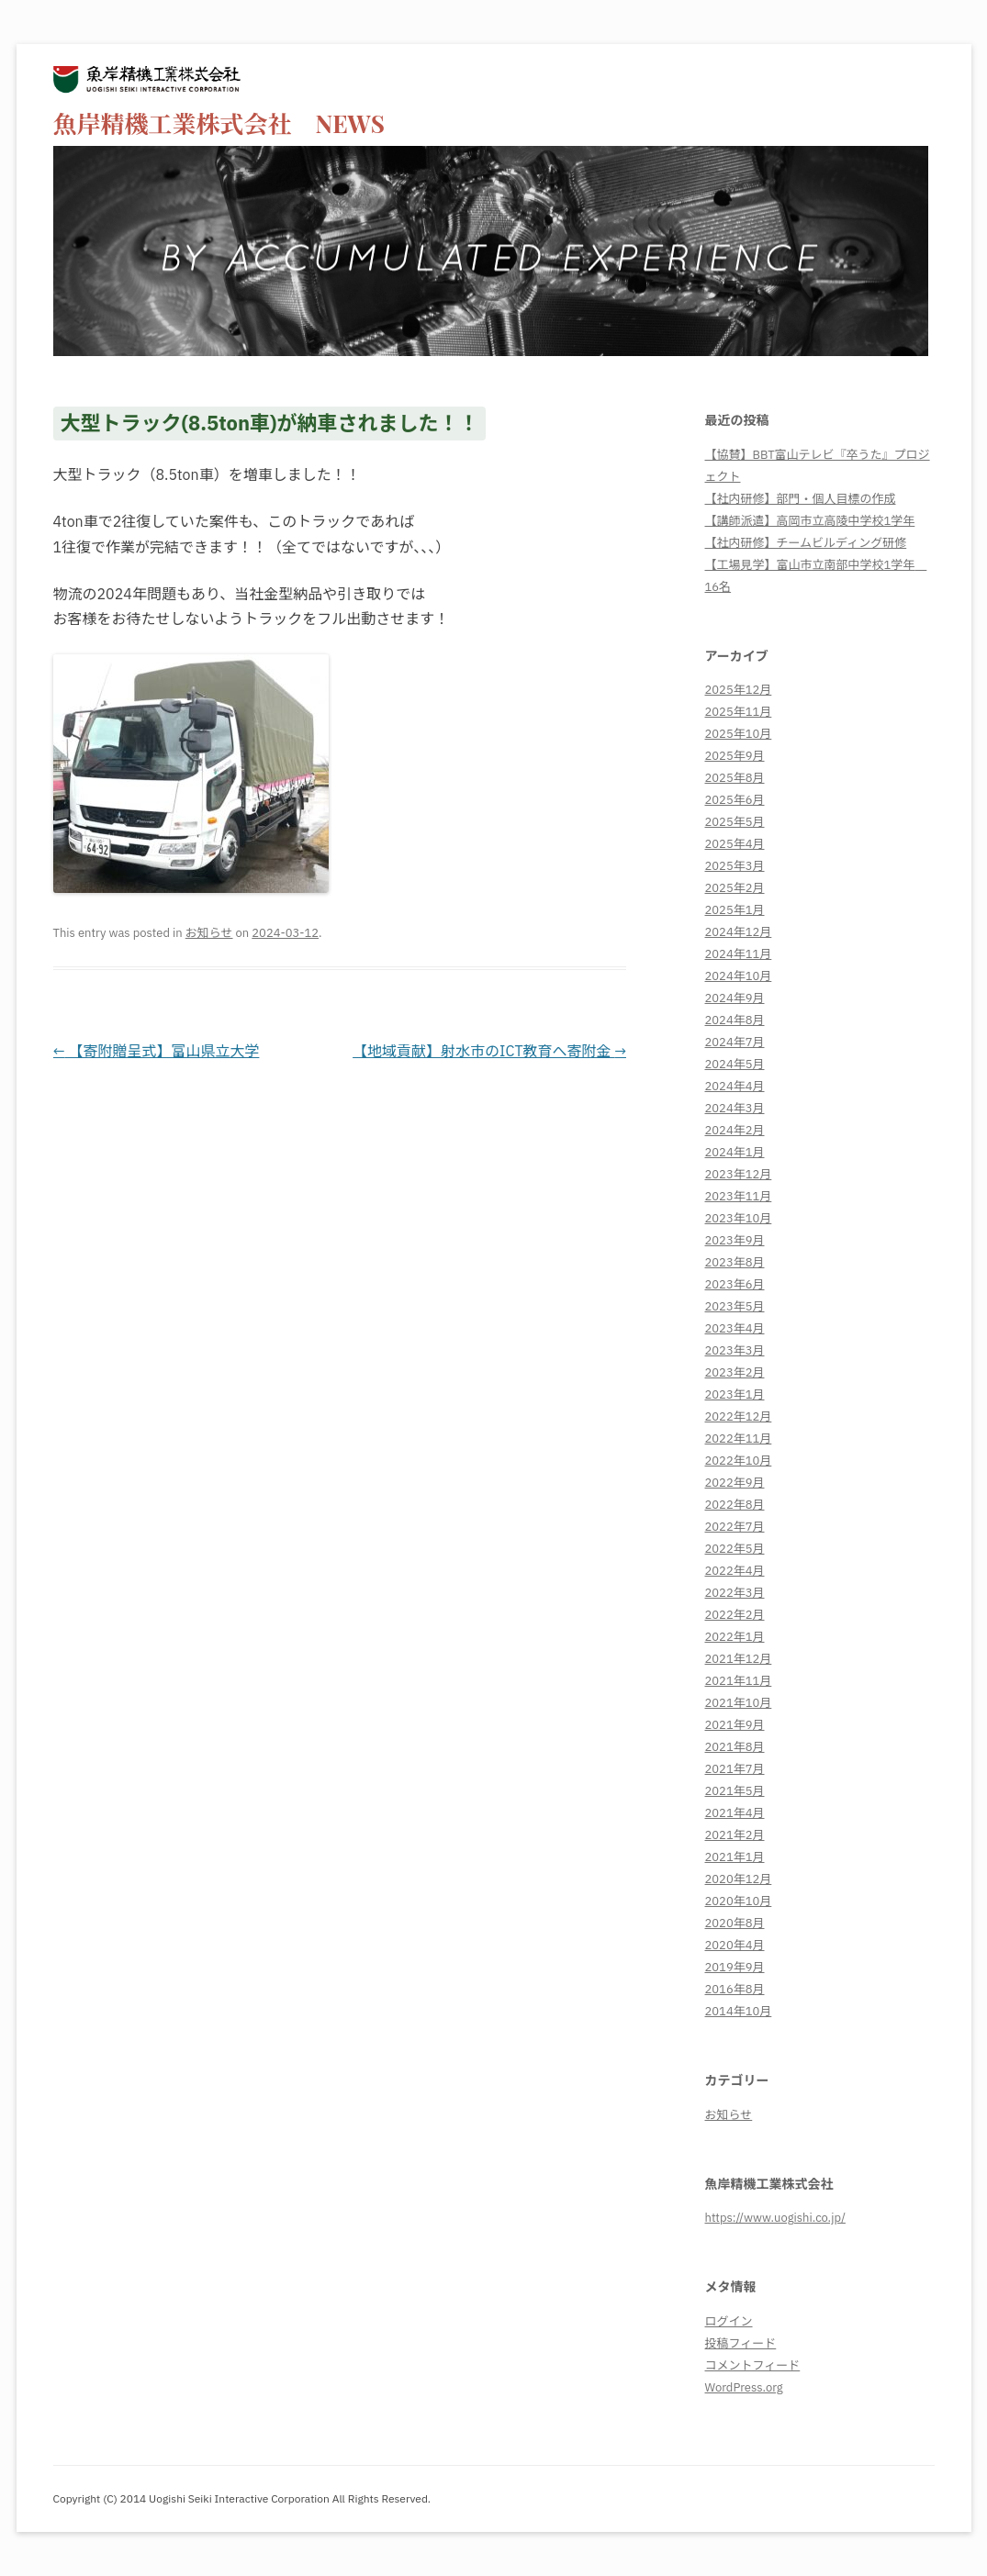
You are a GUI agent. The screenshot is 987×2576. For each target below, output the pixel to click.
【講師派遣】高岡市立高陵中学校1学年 (810, 521)
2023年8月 (735, 1262)
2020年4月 (735, 1945)
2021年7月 (735, 1769)
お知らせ (209, 933)
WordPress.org (744, 2387)
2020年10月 (738, 1901)
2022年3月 (735, 1592)
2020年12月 (738, 1879)
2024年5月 (735, 1064)
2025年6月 (735, 800)
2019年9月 (735, 1967)
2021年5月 (735, 1791)
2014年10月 (738, 2011)
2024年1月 (735, 1152)
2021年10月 (738, 1703)
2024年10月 (738, 976)
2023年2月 (735, 1372)
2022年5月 (735, 1548)
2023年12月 (738, 1174)
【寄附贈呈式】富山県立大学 (156, 1051)
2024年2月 (735, 1130)
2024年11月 (738, 954)
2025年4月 (735, 844)
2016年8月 (735, 1989)
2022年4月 (735, 1570)
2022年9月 (735, 1482)
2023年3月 (735, 1350)
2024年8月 (735, 1020)
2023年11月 (738, 1196)
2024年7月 (735, 1042)
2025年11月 (738, 711)
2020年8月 (735, 1923)
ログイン (729, 2321)
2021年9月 (735, 1725)
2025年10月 (738, 734)
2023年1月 (735, 1394)
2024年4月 (735, 1086)
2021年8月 (735, 1747)
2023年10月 (738, 1218)
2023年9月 (735, 1240)
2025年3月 (735, 866)
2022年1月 (735, 1637)
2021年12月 (738, 1659)
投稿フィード (741, 2343)
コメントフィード (753, 2365)
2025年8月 (735, 778)
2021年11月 (738, 1681)
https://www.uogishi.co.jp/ (775, 2217)
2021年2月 (735, 1835)
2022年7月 (735, 1526)
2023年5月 (735, 1306)
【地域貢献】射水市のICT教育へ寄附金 (489, 1051)
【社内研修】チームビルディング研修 (806, 543)
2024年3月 (735, 1108)
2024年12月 (738, 932)
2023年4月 (735, 1328)
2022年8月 (735, 1504)
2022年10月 (738, 1460)
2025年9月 (735, 756)
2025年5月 (735, 822)
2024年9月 (735, 998)
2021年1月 (735, 1857)
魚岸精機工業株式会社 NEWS (219, 123)
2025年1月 (735, 910)
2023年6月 (735, 1284)
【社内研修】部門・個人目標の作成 (800, 499)
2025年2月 (735, 888)
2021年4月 (735, 1813)
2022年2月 (735, 1615)
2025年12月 (738, 689)
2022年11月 (738, 1438)
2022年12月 (738, 1416)
